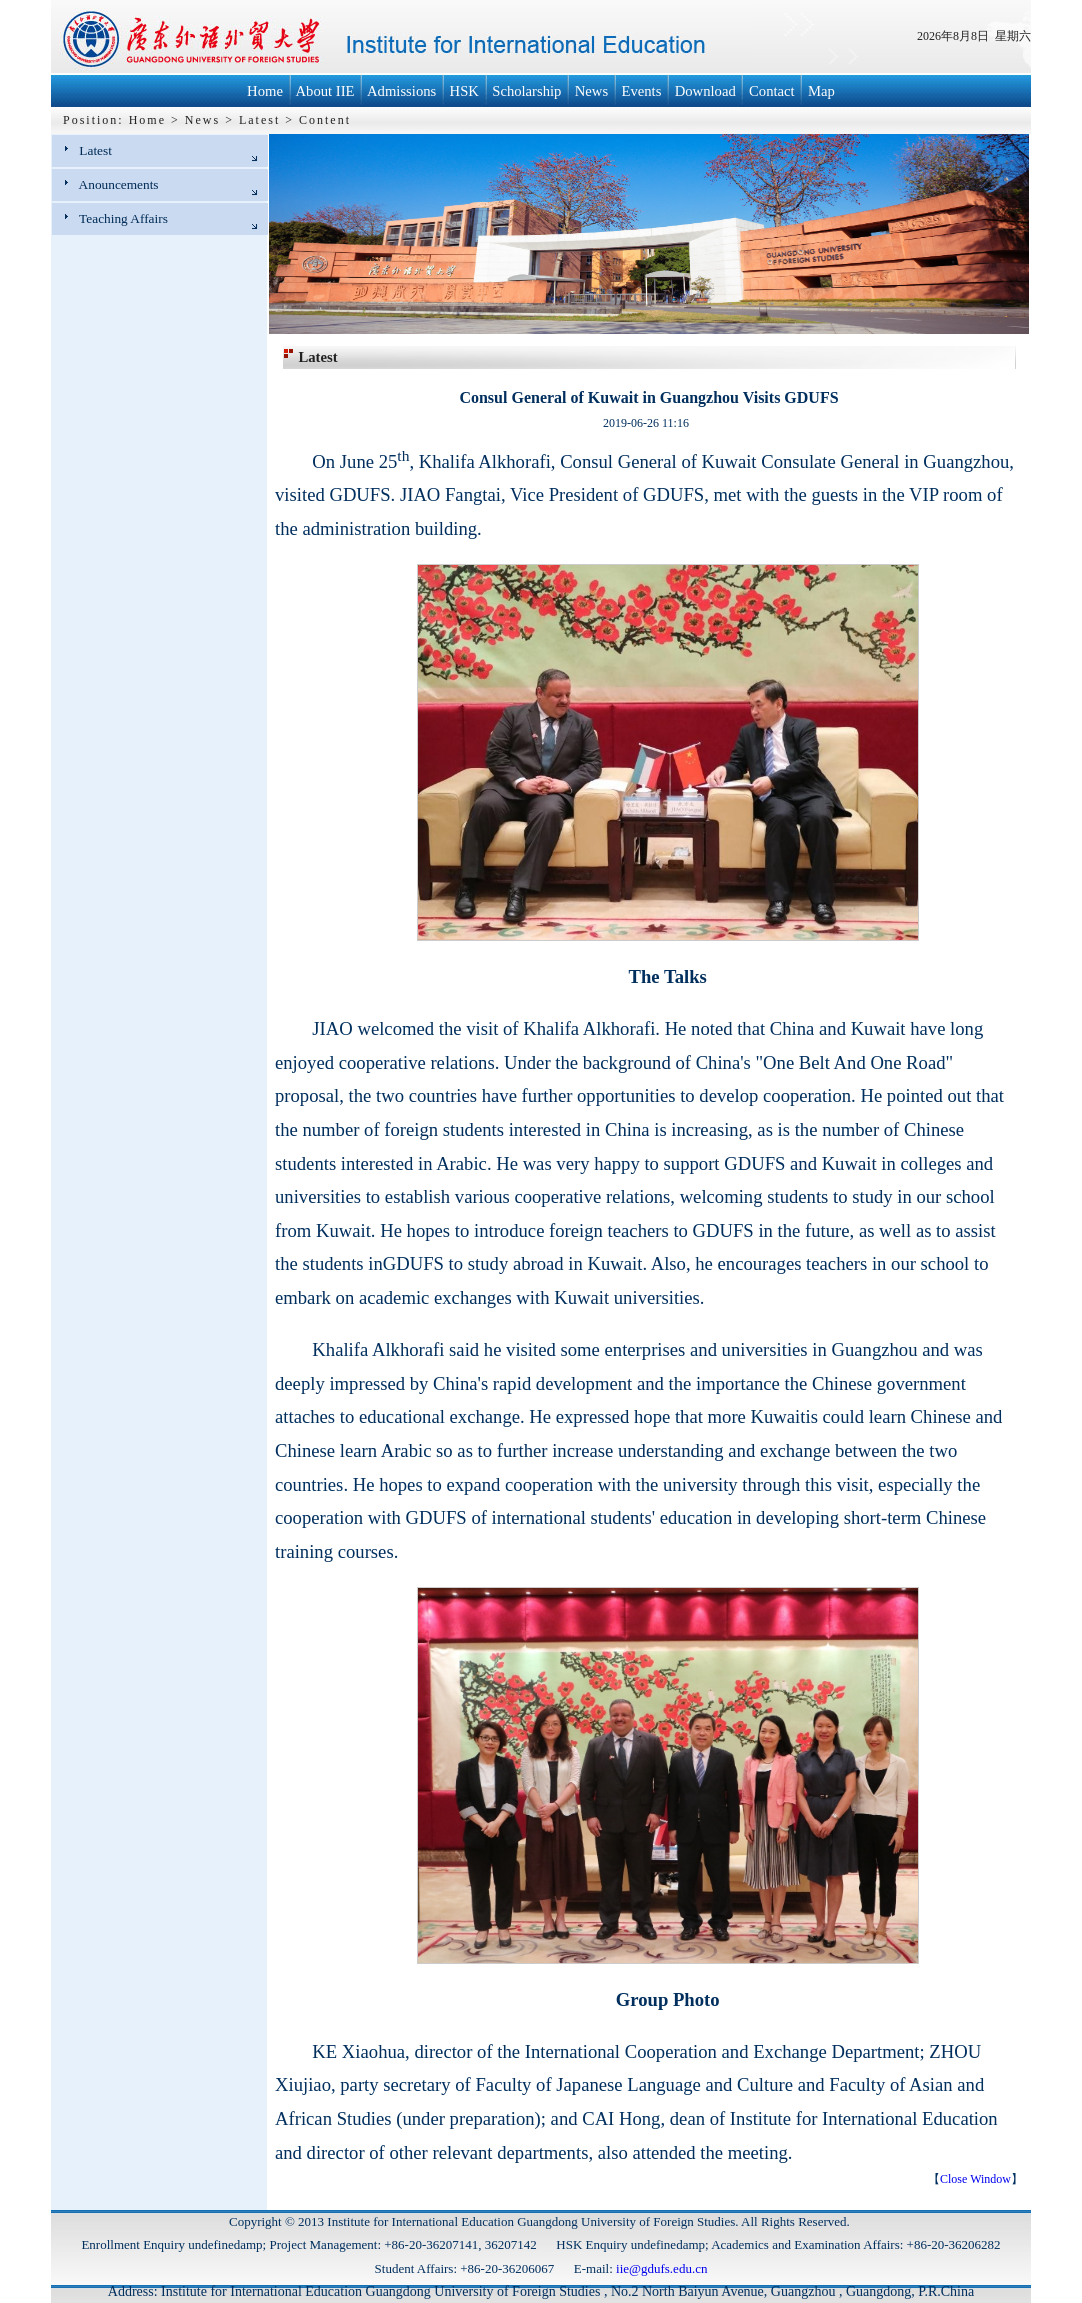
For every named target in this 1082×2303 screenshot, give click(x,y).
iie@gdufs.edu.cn (661, 2268)
